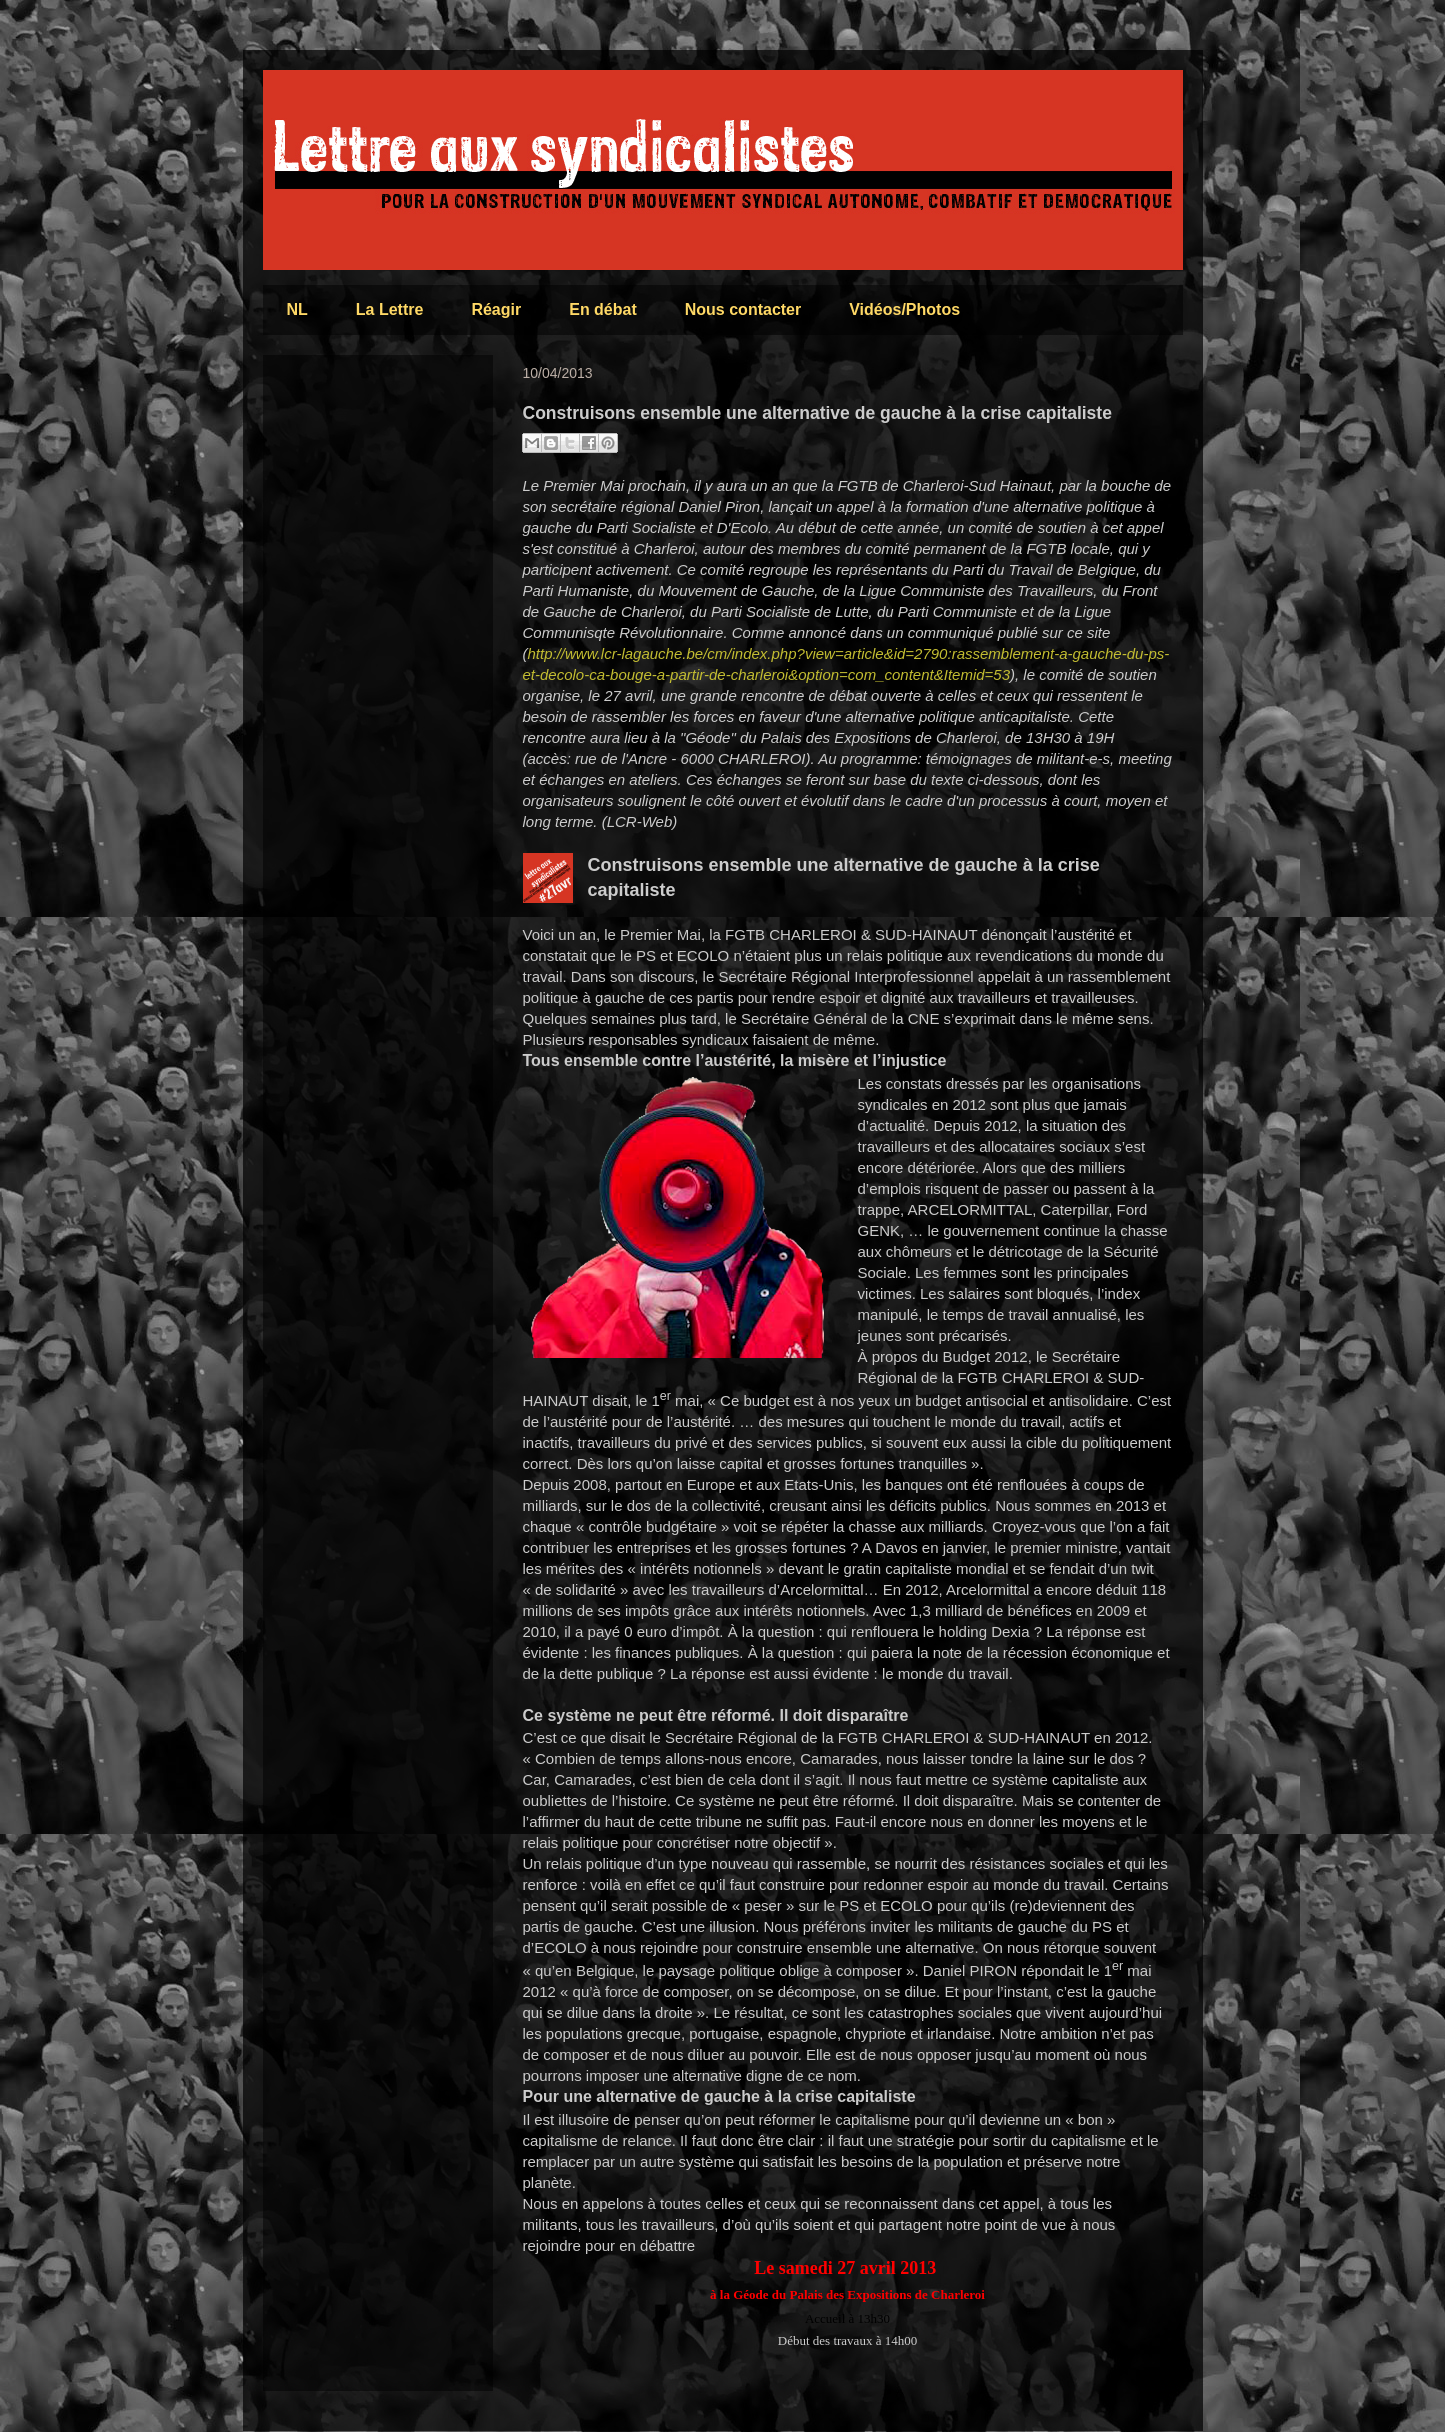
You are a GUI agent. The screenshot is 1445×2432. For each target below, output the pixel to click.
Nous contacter (743, 309)
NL (297, 309)
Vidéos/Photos (904, 309)
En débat (603, 309)
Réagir (496, 309)
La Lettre (390, 309)
